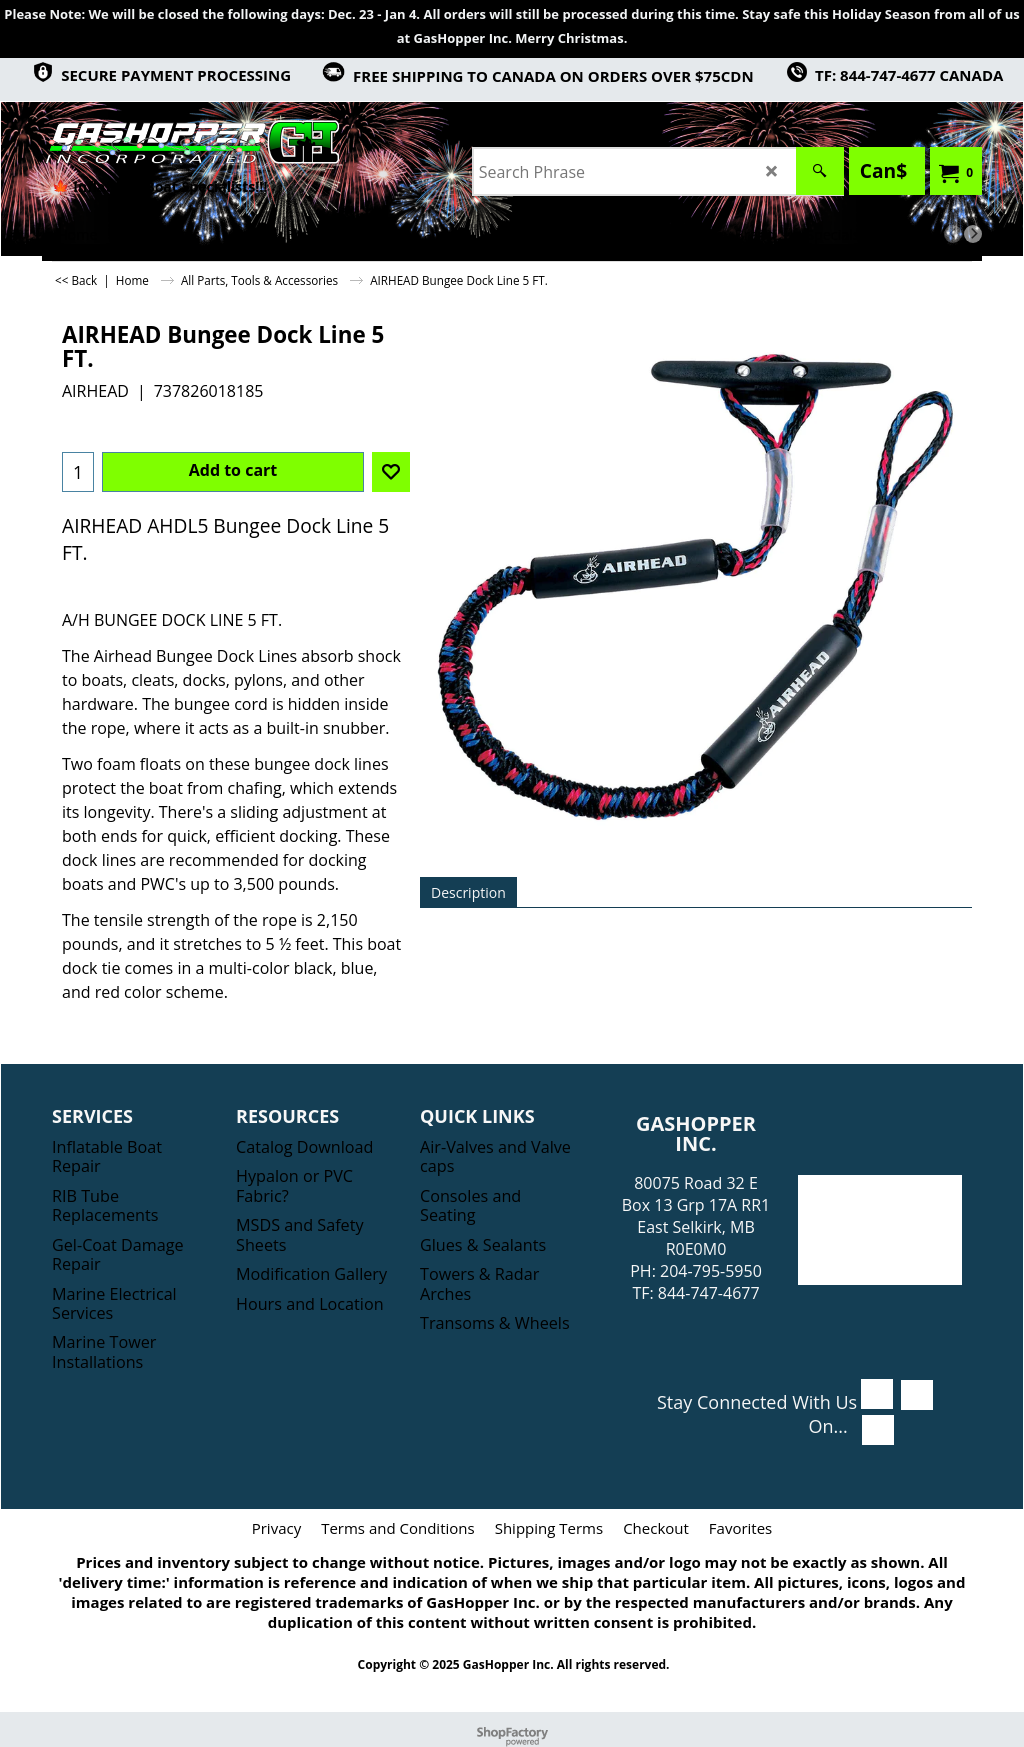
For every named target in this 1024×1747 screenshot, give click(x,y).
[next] (973, 234)
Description (468, 892)
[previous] (953, 234)
